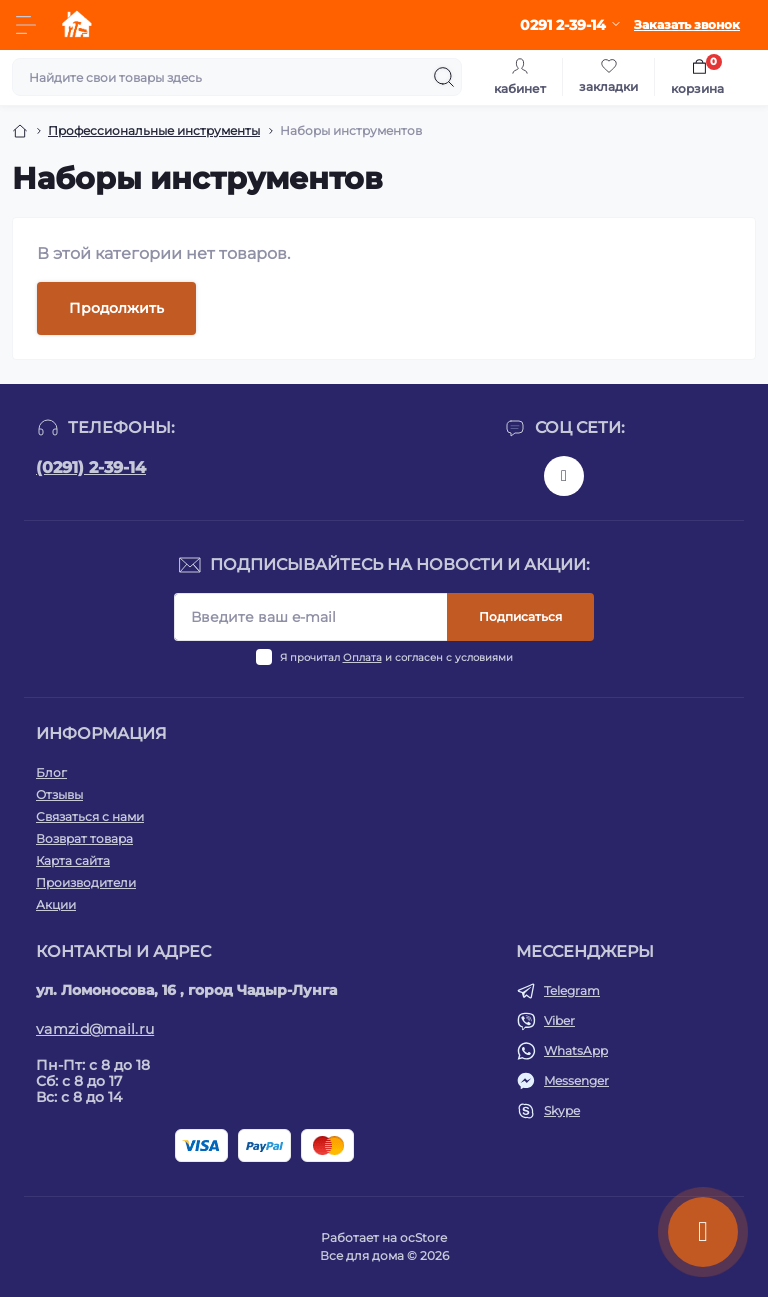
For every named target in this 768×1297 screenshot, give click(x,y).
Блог (51, 772)
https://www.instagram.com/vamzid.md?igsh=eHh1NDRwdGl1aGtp (564, 476)
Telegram (572, 990)
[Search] (444, 77)
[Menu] (26, 25)
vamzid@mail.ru (95, 1029)
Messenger (576, 1080)
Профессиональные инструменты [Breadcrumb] (154, 130)
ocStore (423, 1237)
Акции (56, 904)
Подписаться (520, 616)
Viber (559, 1020)
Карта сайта (73, 860)
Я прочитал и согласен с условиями (396, 657)
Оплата (362, 657)
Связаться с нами (90, 816)
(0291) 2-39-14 (91, 467)
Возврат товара (84, 838)
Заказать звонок (687, 24)
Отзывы (59, 794)
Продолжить (116, 308)
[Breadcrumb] (20, 131)
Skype (562, 1110)
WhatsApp (576, 1050)
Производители (86, 882)
